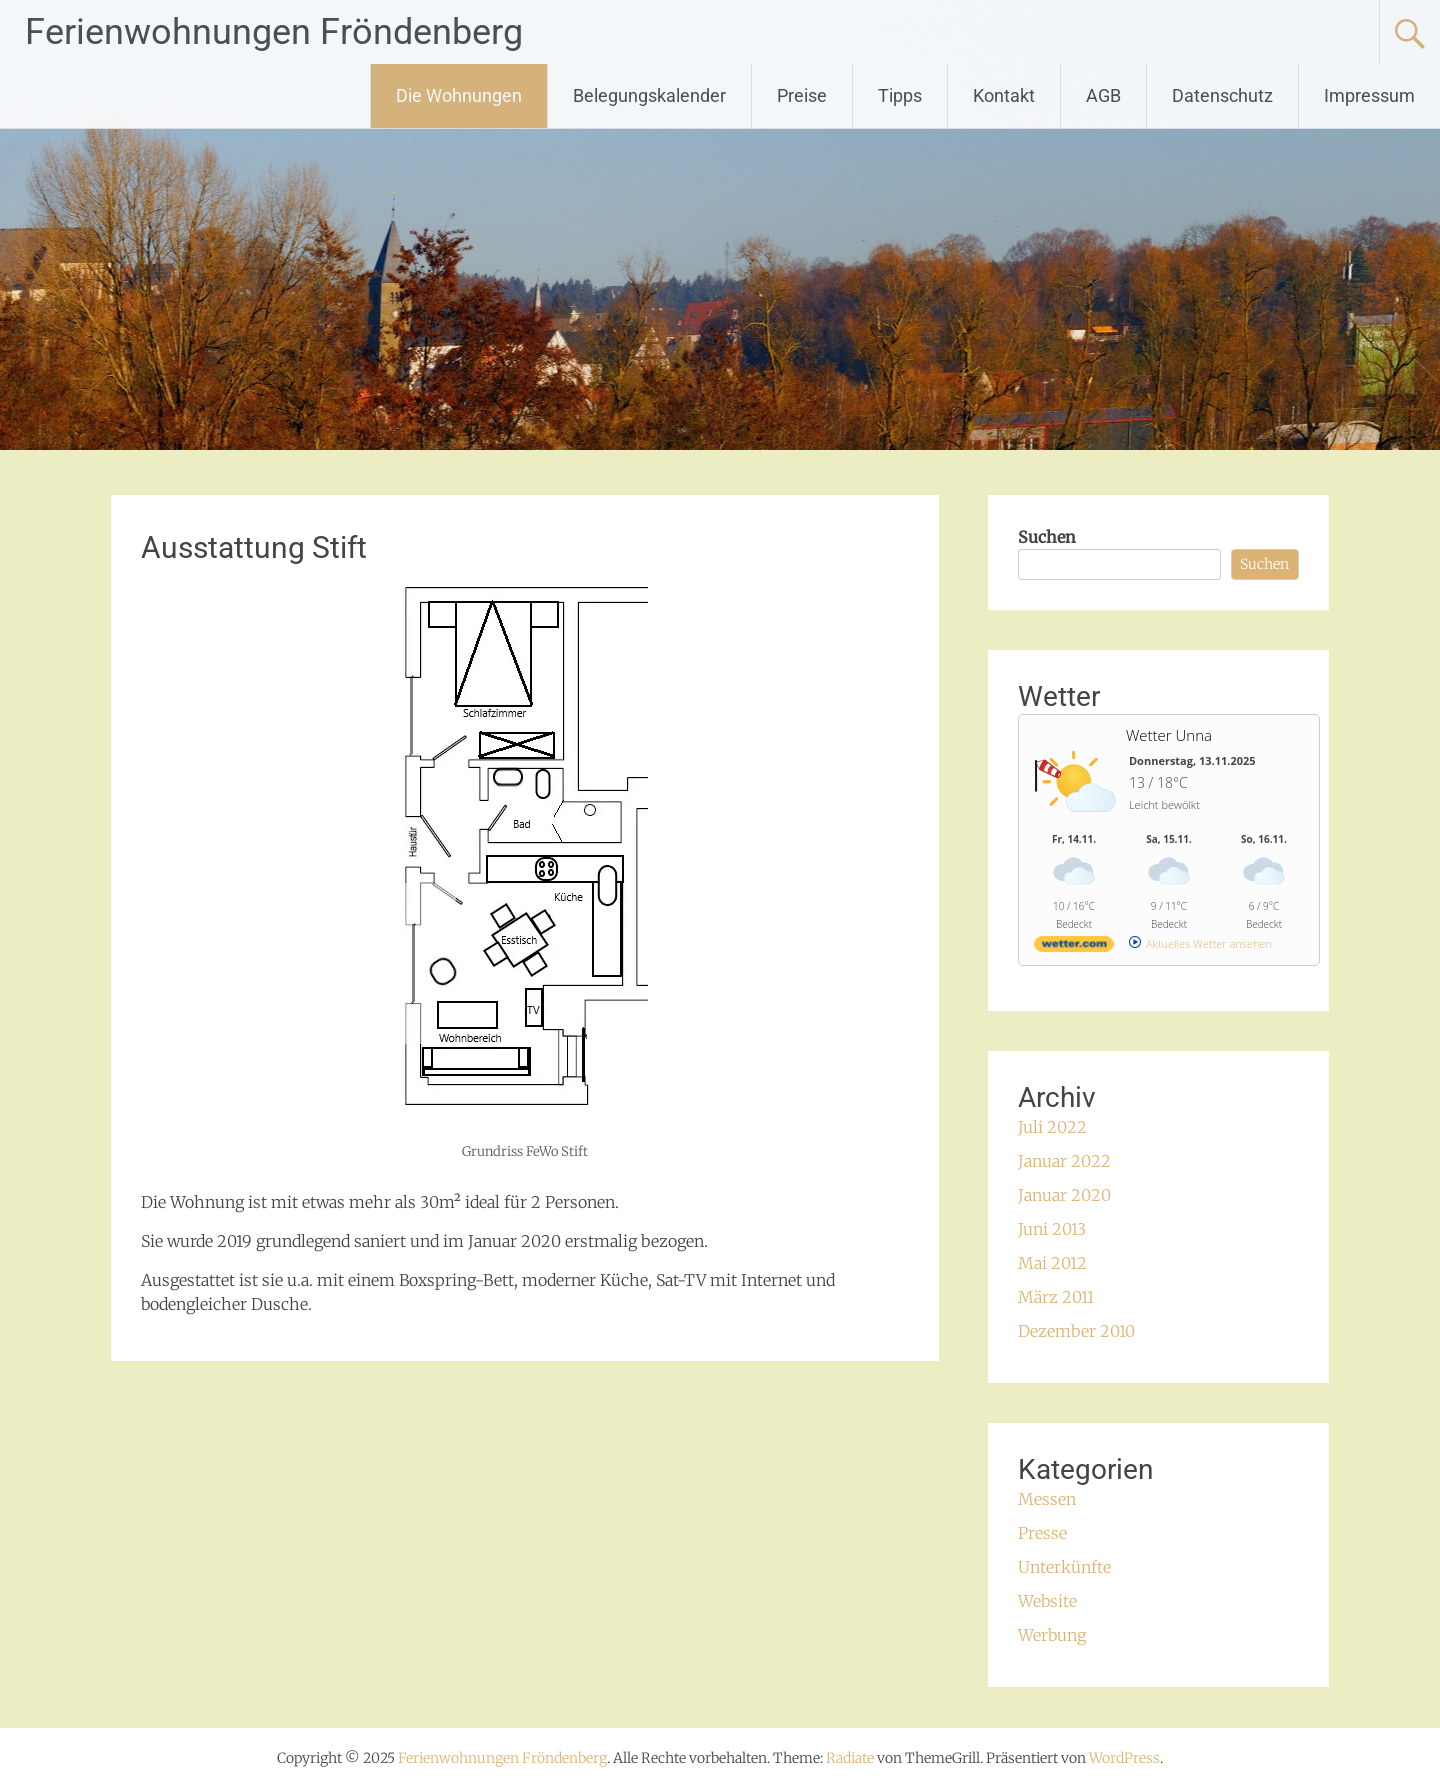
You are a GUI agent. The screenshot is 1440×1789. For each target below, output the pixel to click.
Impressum (1369, 95)
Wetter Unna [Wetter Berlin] (1169, 735)
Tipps (900, 95)
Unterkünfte (1064, 1567)
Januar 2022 (1064, 1161)
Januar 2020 (1064, 1195)
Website (1047, 1601)
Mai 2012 (1052, 1263)
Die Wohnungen (459, 95)
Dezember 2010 (1076, 1331)
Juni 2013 (1052, 1229)
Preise (802, 95)
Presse (1042, 1533)
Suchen (1047, 537)
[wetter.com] (1074, 947)
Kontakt (1004, 95)
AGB (1103, 95)
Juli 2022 (1052, 1127)
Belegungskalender (649, 95)
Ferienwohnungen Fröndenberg (274, 32)
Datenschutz (1222, 95)
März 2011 (1056, 1297)
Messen (1047, 1499)
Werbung (1052, 1635)
